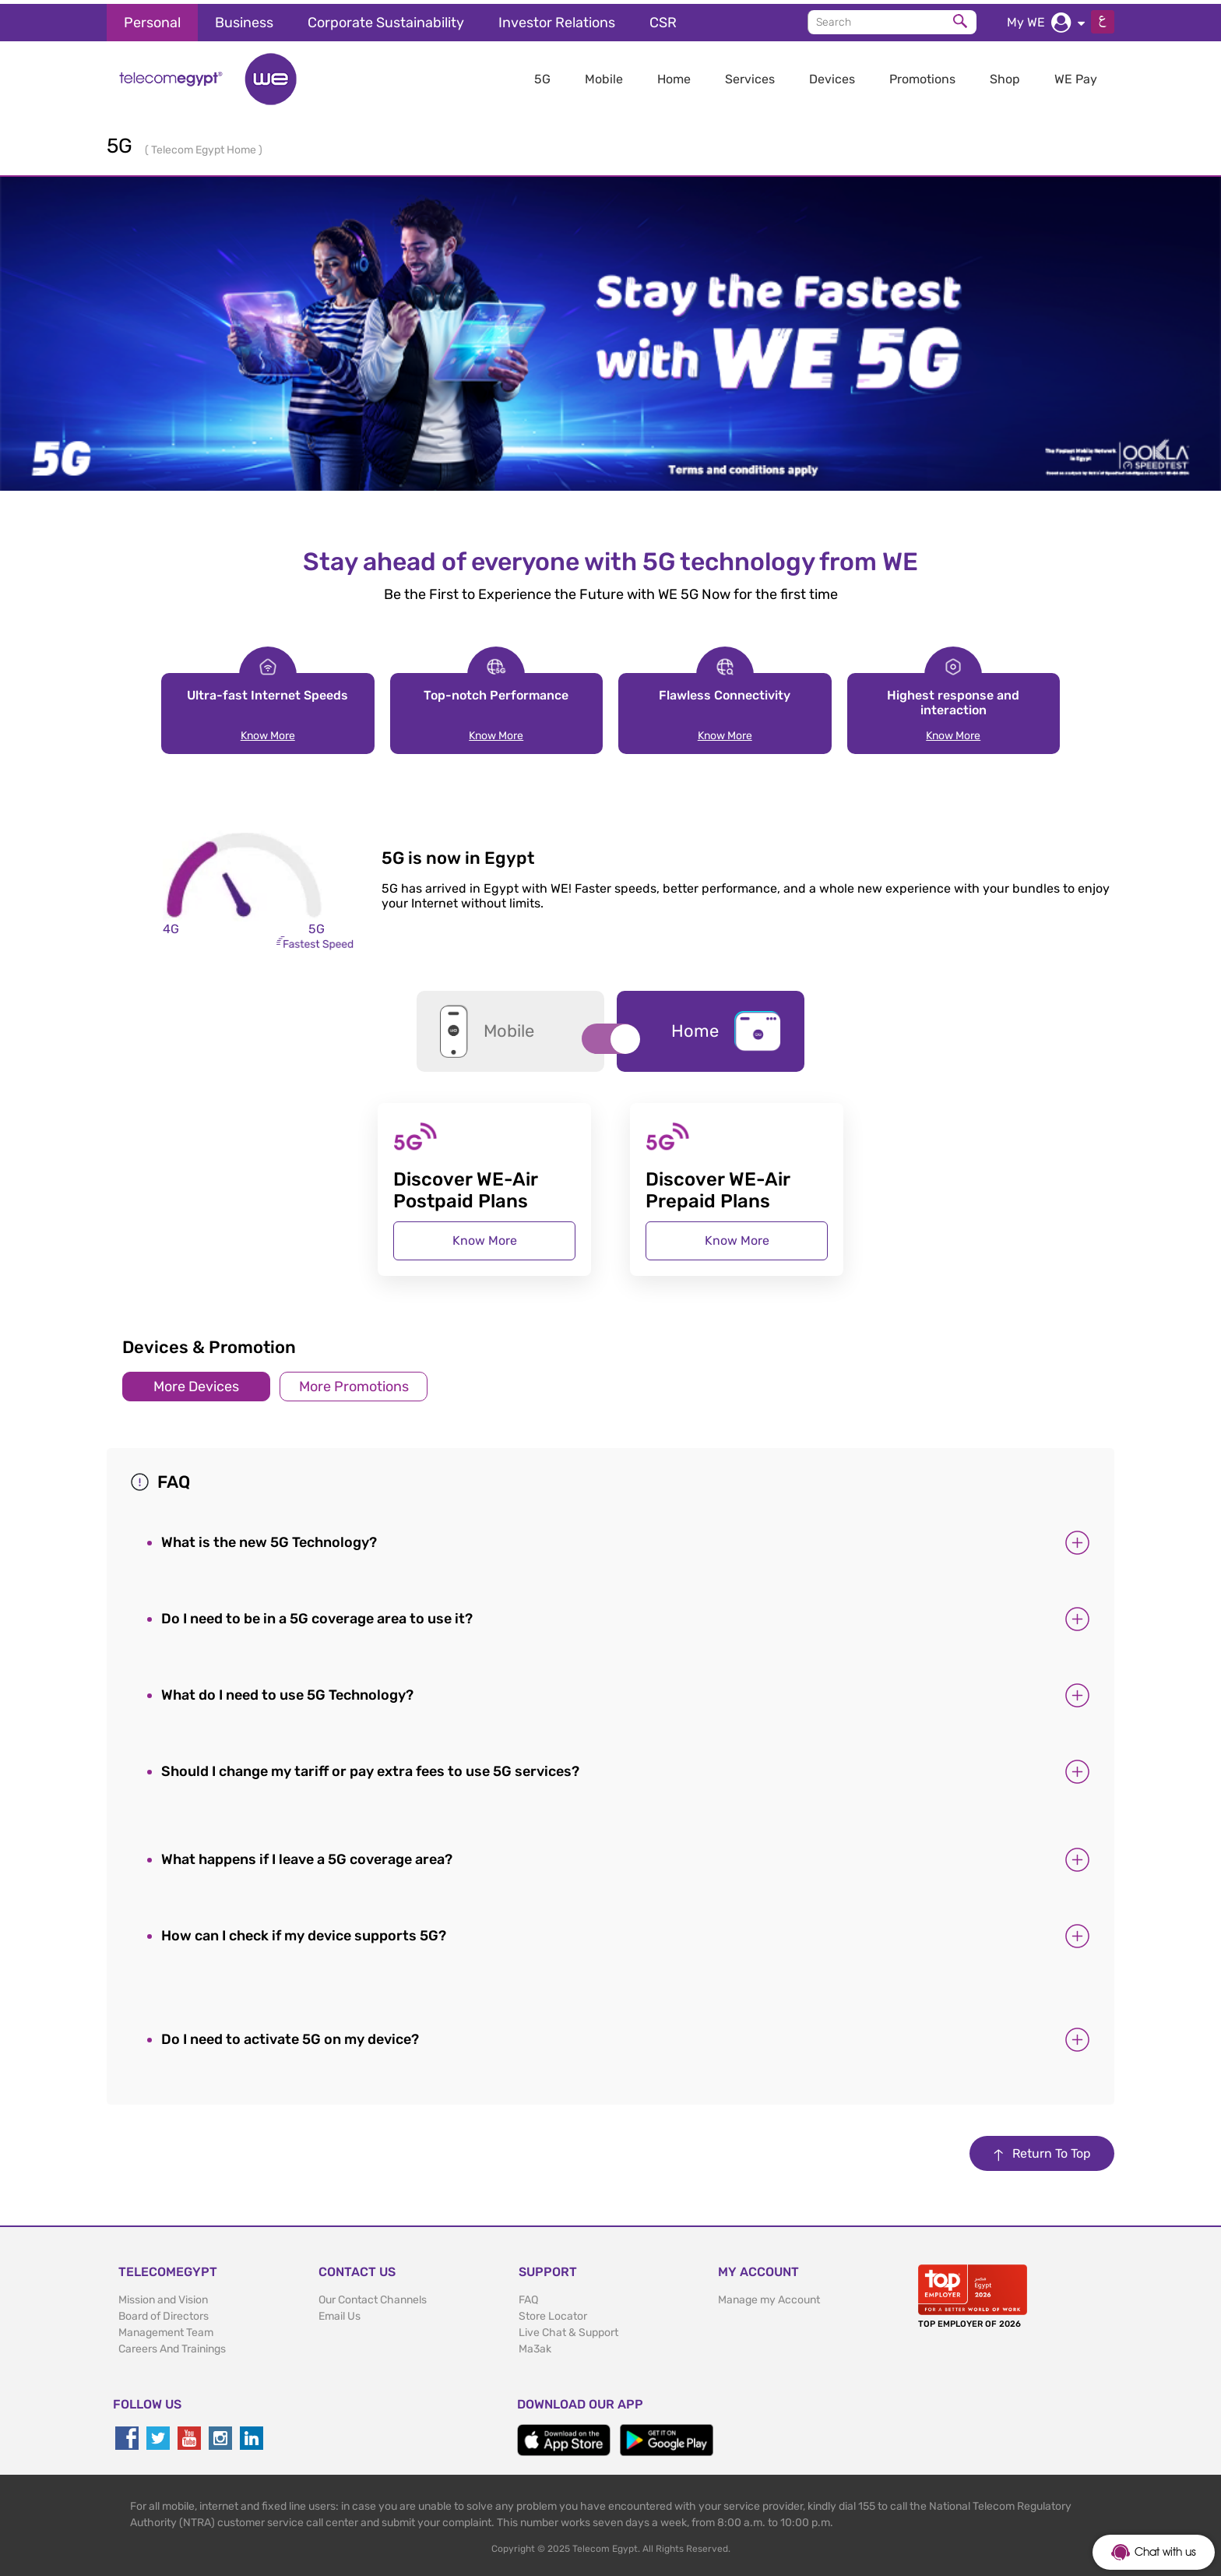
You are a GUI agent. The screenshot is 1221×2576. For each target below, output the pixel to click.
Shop (1005, 75)
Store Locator (553, 2313)
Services (750, 75)
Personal (152, 18)
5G (542, 75)
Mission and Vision (163, 2296)
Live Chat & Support (568, 2329)
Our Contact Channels (372, 2296)
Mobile (604, 75)
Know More (268, 731)
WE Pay (1075, 75)
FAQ (528, 2296)
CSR (663, 18)
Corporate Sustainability (386, 18)
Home (674, 75)
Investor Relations (556, 18)
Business (244, 18)
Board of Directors (163, 2313)
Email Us (339, 2313)
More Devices (196, 1383)
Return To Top (1042, 2150)
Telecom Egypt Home (205, 146)
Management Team (165, 2329)
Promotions (922, 75)
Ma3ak (535, 2345)
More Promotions (354, 1383)
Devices (832, 75)
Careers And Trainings (172, 2345)
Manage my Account (769, 2296)
